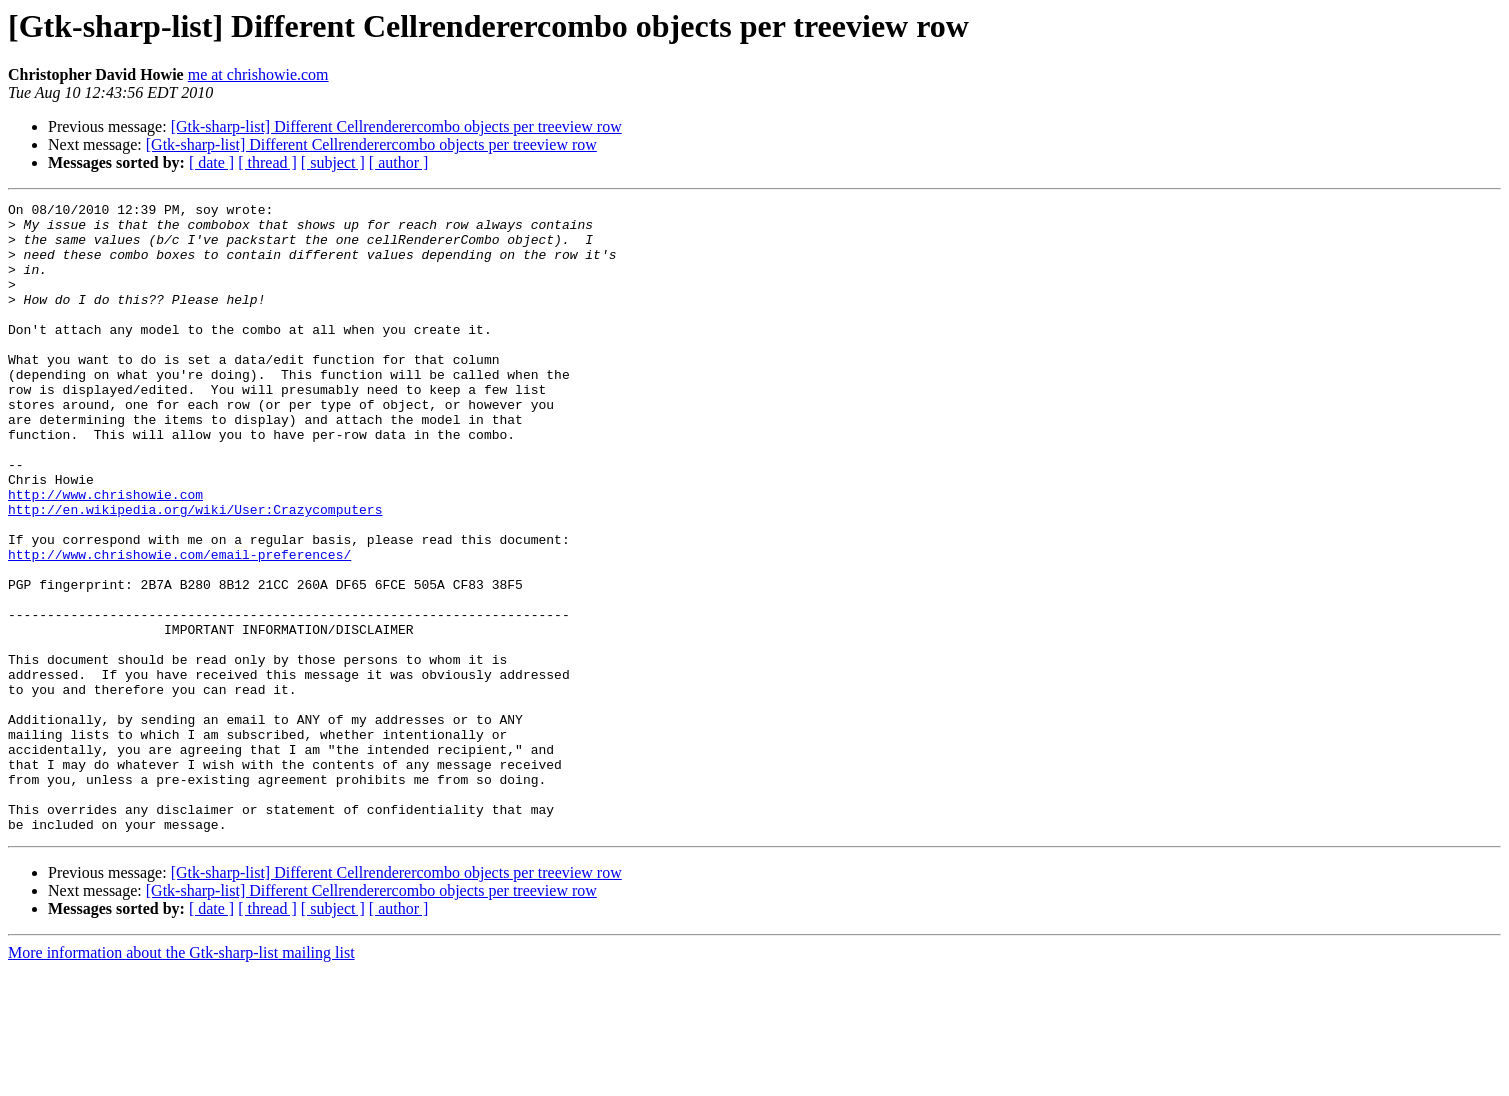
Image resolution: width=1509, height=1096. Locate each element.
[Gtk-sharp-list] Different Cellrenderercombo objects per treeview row (396, 126)
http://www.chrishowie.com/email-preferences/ (179, 626)
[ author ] (399, 162)
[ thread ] (267, 162)
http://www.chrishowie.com (105, 554)
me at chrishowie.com (258, 74)
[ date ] (211, 162)
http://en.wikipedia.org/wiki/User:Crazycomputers (195, 572)
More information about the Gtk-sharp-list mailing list (181, 1078)
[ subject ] (333, 162)
